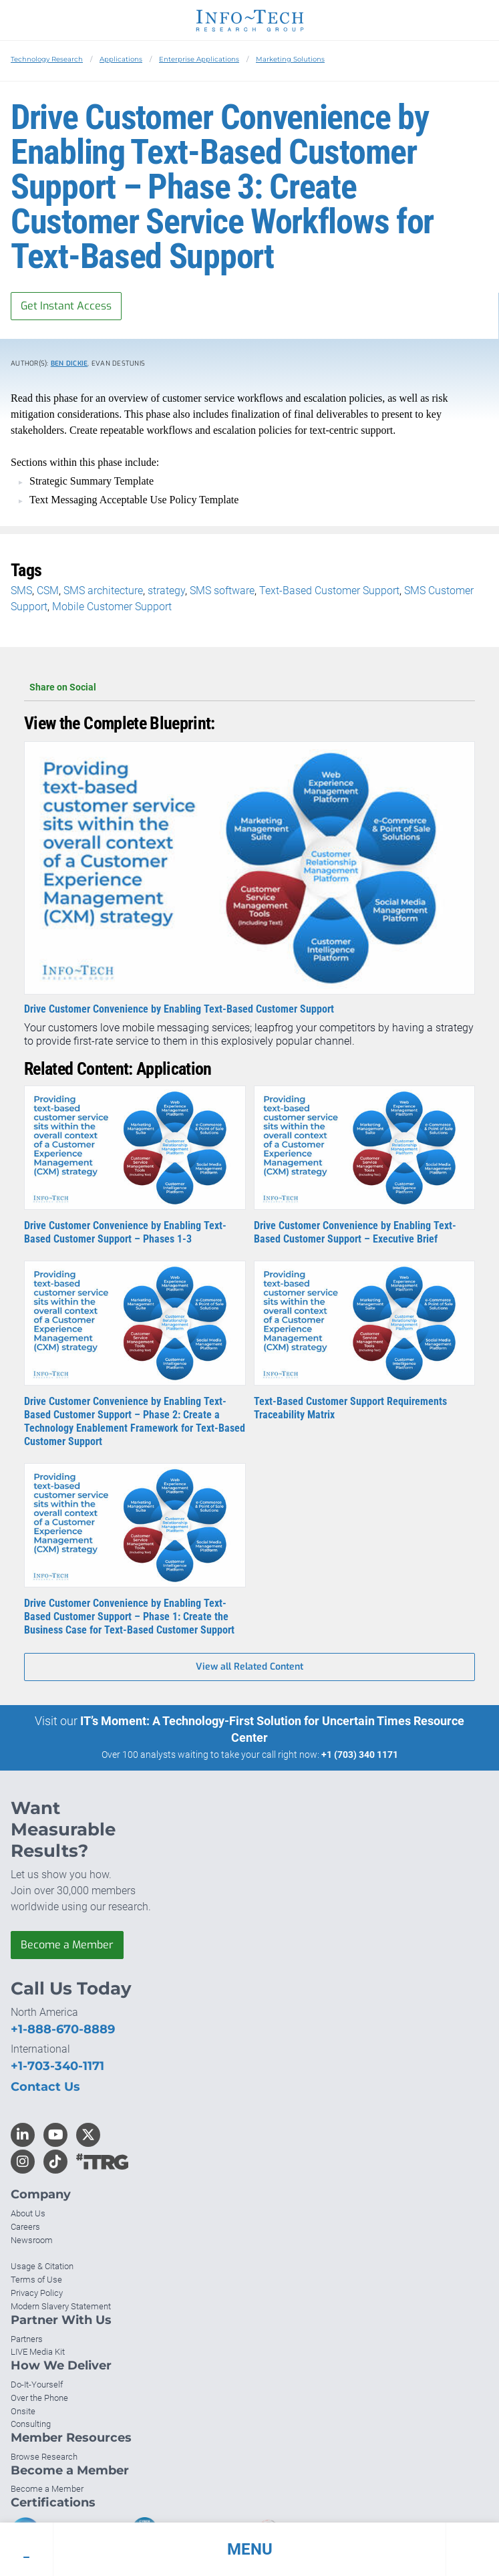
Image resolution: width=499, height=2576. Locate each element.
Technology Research (47, 59)
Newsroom (32, 2240)
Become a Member (67, 1945)
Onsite (23, 2411)
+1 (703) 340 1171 (359, 1754)
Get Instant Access (66, 306)
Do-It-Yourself (37, 2384)
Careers (25, 2227)
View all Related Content (249, 1666)
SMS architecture (103, 590)
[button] (249, 2549)
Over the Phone (39, 2398)
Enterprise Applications (199, 59)
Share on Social (249, 687)
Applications (121, 59)
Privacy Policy (37, 2293)
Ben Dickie (69, 363)
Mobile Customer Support (112, 606)
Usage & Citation (42, 2266)
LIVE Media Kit (38, 2352)
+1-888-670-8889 (63, 2029)
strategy (166, 590)
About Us (28, 2213)
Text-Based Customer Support (329, 590)
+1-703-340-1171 (57, 2066)
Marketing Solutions (290, 59)
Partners (27, 2339)
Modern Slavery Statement (61, 2306)
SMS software (222, 590)
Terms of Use (36, 2280)
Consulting (31, 2424)
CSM (48, 590)
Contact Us (45, 2086)
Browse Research (44, 2457)
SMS (21, 590)
